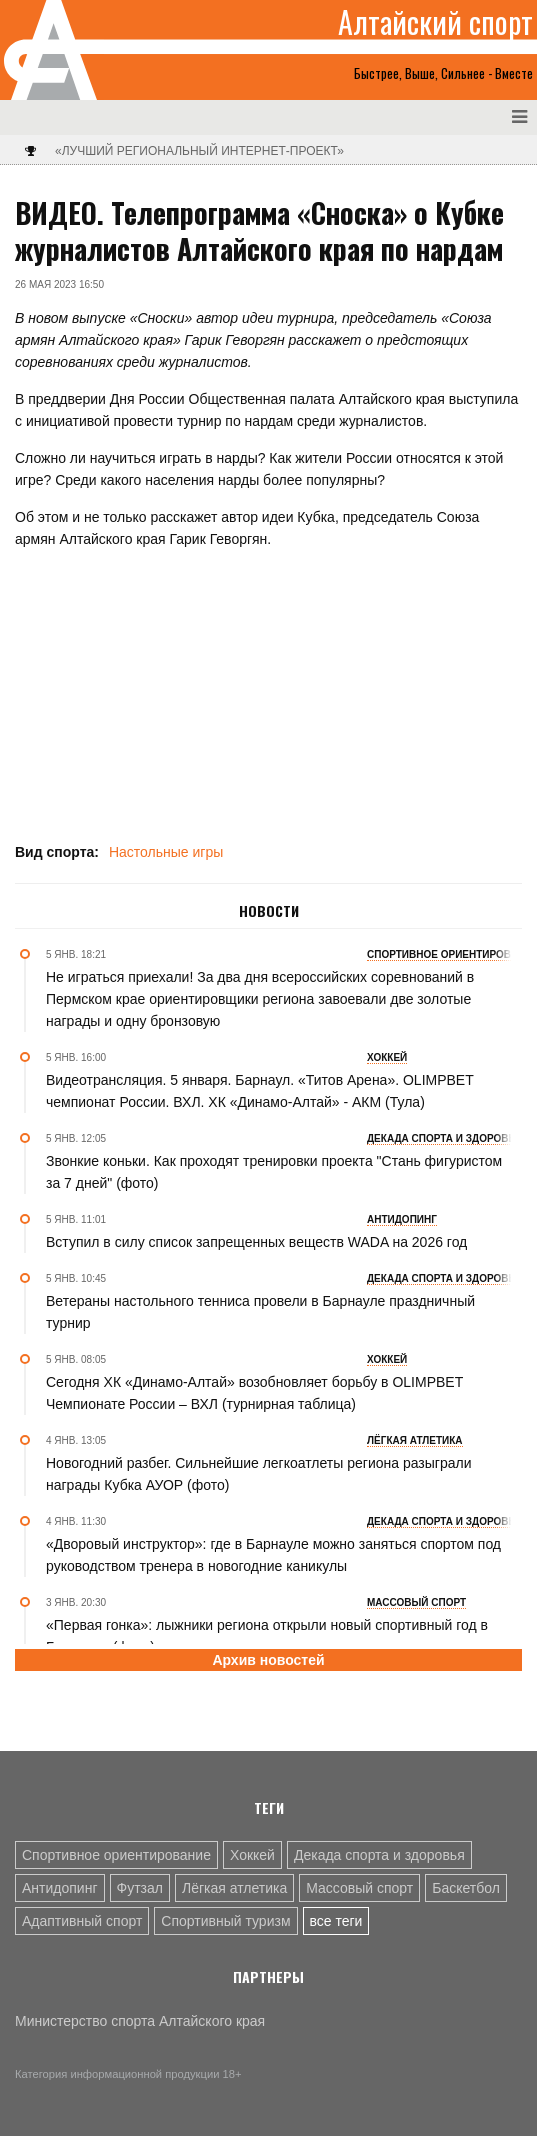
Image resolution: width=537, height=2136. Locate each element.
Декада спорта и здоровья (379, 1855)
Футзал (140, 1888)
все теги (336, 1921)
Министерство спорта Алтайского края (140, 2021)
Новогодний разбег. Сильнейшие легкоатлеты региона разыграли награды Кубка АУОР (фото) (258, 1474)
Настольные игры (166, 852)
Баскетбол (466, 1888)
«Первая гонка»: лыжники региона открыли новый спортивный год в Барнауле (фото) (267, 1636)
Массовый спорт (359, 1888)
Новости (269, 911)
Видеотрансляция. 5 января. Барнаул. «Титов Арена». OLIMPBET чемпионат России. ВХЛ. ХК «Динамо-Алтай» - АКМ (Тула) (260, 1091)
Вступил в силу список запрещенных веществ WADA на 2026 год (256, 1242)
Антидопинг (60, 1888)
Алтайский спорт (435, 22)
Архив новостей (268, 1660)
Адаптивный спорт (82, 1921)
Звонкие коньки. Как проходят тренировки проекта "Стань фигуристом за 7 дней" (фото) (274, 1172)
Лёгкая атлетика (234, 1888)
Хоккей (252, 1855)
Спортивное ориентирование (116, 1855)
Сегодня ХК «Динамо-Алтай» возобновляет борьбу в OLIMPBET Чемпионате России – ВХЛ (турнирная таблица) (254, 1393)
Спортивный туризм (225, 1921)
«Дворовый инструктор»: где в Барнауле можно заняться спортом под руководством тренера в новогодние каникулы (273, 1555)
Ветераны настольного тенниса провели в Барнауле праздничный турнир (260, 1312)
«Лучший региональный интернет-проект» (199, 151)
